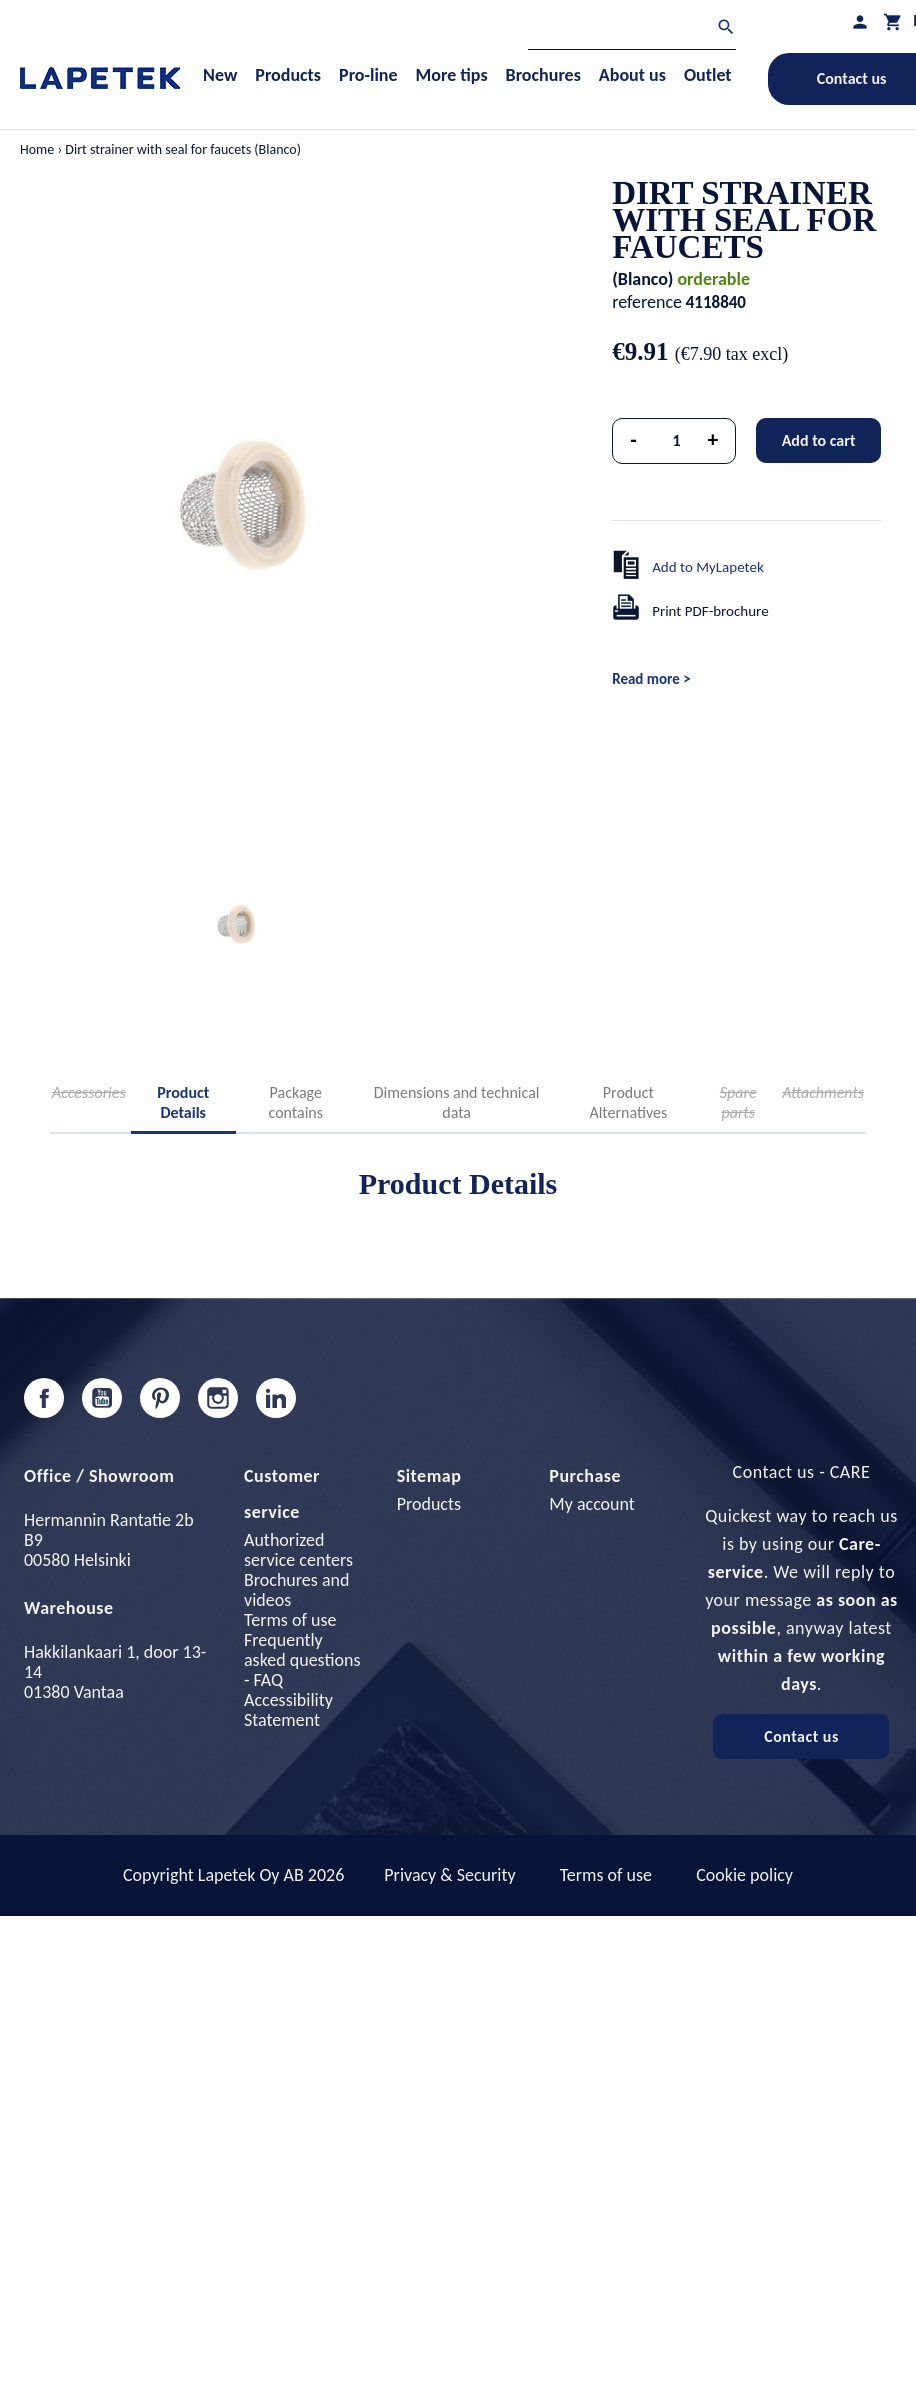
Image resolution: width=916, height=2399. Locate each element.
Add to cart (819, 440)
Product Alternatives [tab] (628, 1102)
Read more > (651, 679)
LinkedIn (276, 1398)
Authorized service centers (298, 1550)
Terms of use (290, 1620)
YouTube (102, 1398)
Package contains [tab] (296, 1102)
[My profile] (860, 21)
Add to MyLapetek (708, 567)
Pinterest (160, 1398)
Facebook (44, 1398)
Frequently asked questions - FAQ (302, 1660)
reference (647, 302)
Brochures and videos (296, 1590)
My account (592, 1504)
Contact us (801, 1736)
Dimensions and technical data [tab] (457, 1102)
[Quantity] (677, 441)
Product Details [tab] (183, 1102)
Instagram (218, 1398)
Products (429, 1504)
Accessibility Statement (288, 1710)
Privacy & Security (449, 1875)
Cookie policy (744, 1875)
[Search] (632, 29)
